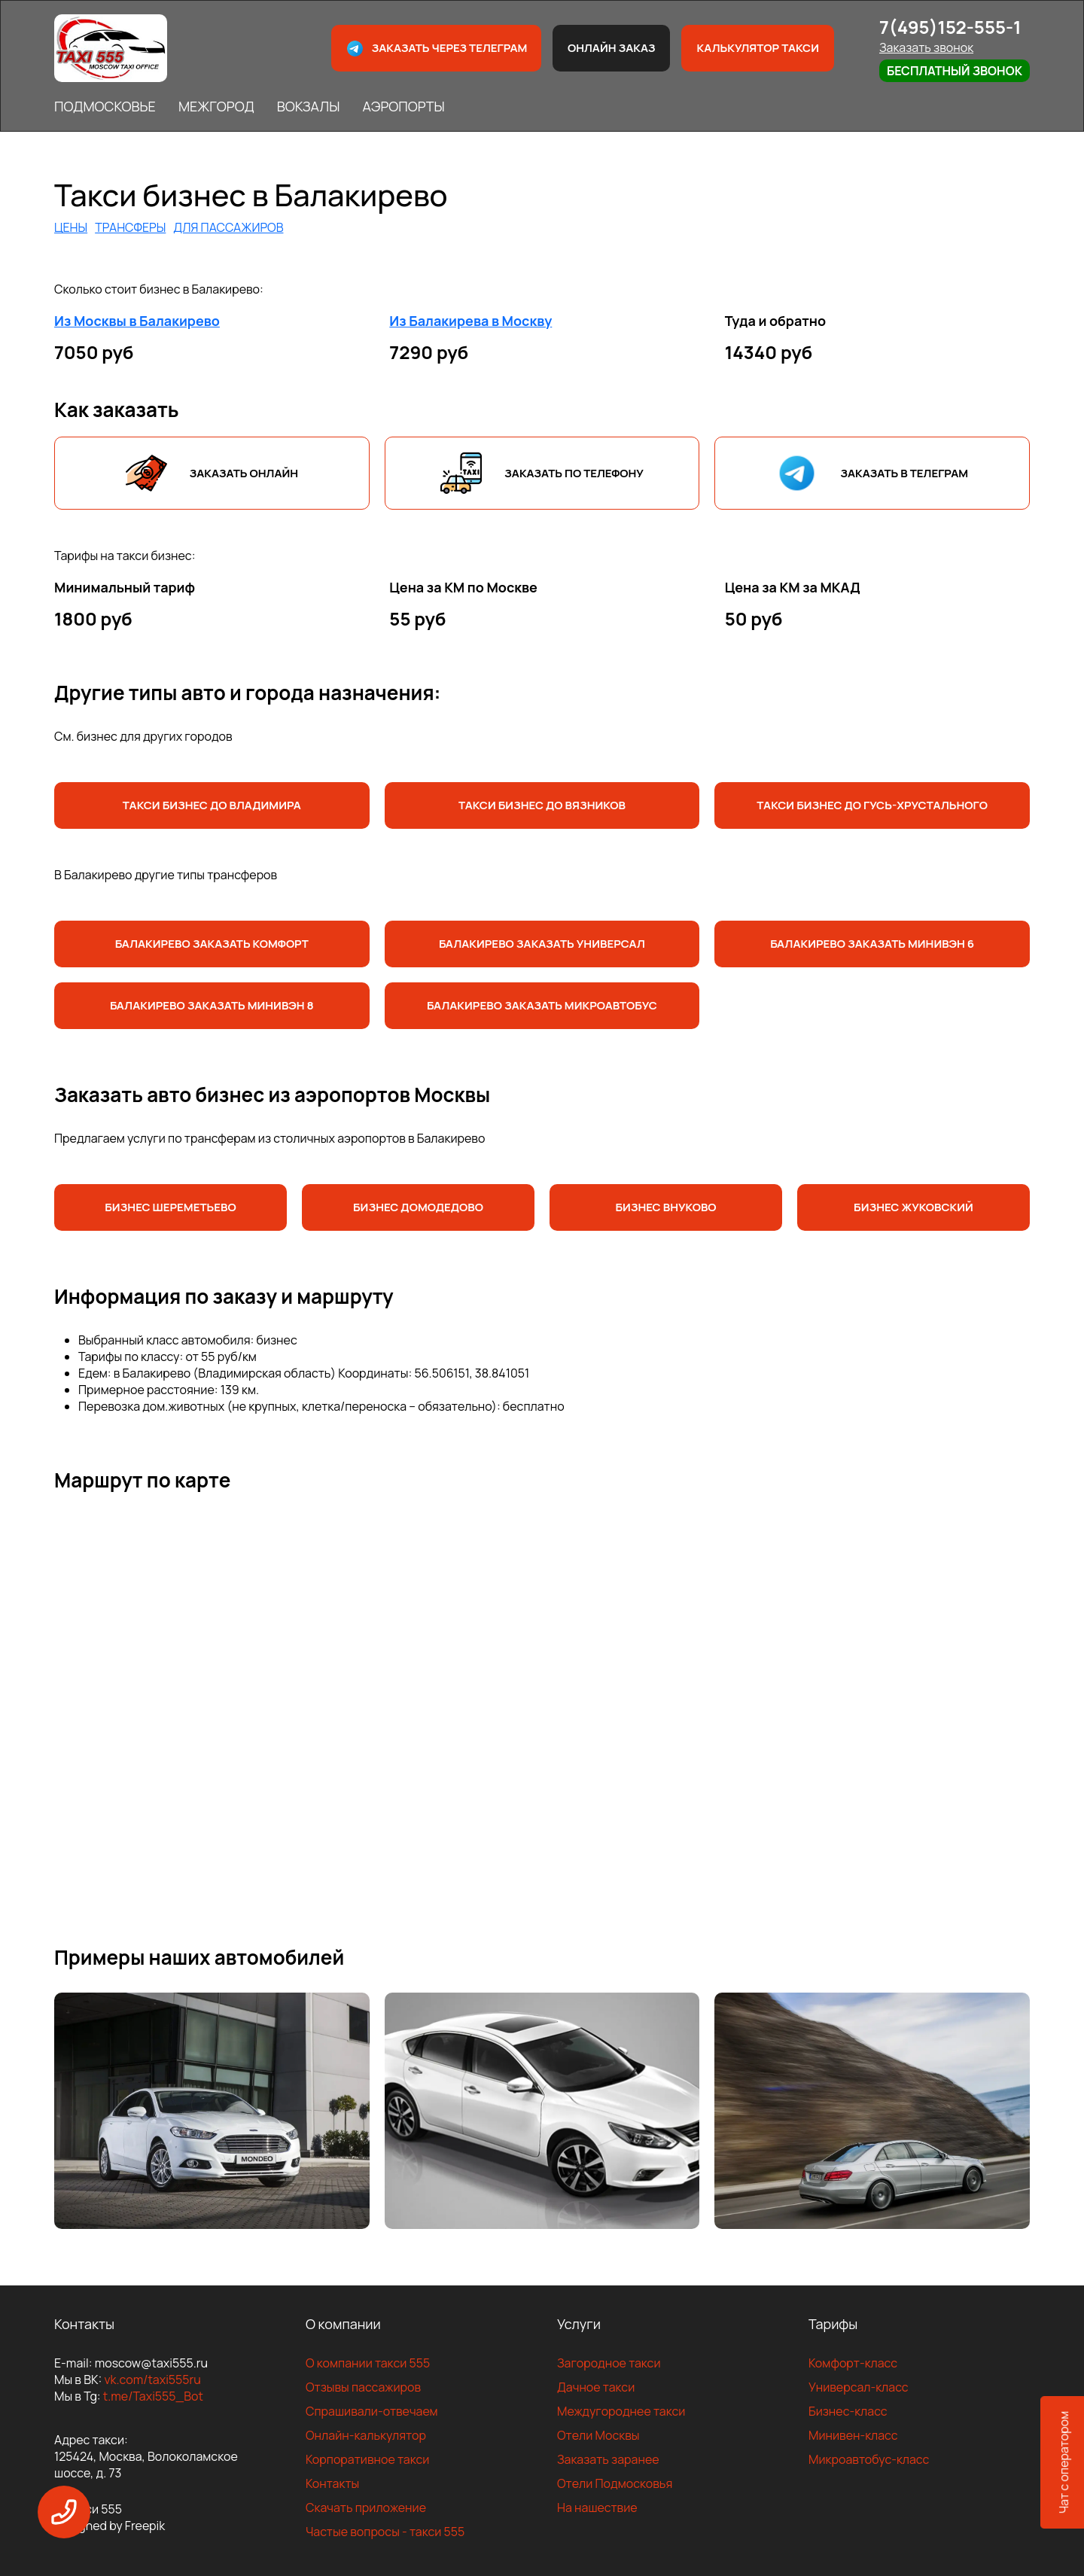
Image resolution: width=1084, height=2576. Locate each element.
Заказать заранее (608, 2459)
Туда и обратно (776, 321)
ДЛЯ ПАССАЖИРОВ (228, 227)
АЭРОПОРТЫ (403, 106)
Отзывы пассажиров (363, 2387)
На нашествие (597, 2507)
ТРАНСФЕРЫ (130, 227)
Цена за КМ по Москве (463, 587)
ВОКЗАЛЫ (308, 106)
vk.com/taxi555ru (152, 2379)
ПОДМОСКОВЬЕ (105, 106)
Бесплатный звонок (954, 70)
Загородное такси (609, 2363)
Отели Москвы (598, 2435)
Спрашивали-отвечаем (372, 2411)
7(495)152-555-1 (950, 26)
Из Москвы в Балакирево (137, 321)
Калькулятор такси (757, 48)
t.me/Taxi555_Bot (153, 2396)
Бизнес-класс (848, 2411)
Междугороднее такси (621, 2411)
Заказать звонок (926, 47)
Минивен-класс (853, 2435)
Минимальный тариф (124, 587)
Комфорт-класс (852, 2363)
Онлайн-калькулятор (366, 2435)
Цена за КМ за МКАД (792, 587)
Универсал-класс (858, 2387)
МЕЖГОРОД (216, 106)
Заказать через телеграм (437, 48)
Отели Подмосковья (614, 2483)
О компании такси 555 (368, 2363)
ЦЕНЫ (70, 227)
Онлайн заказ (612, 48)
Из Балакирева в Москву (470, 321)
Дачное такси (596, 2387)
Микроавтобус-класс (868, 2459)
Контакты (332, 2483)
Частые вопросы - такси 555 (385, 2531)
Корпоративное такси (367, 2459)
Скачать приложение (366, 2507)
